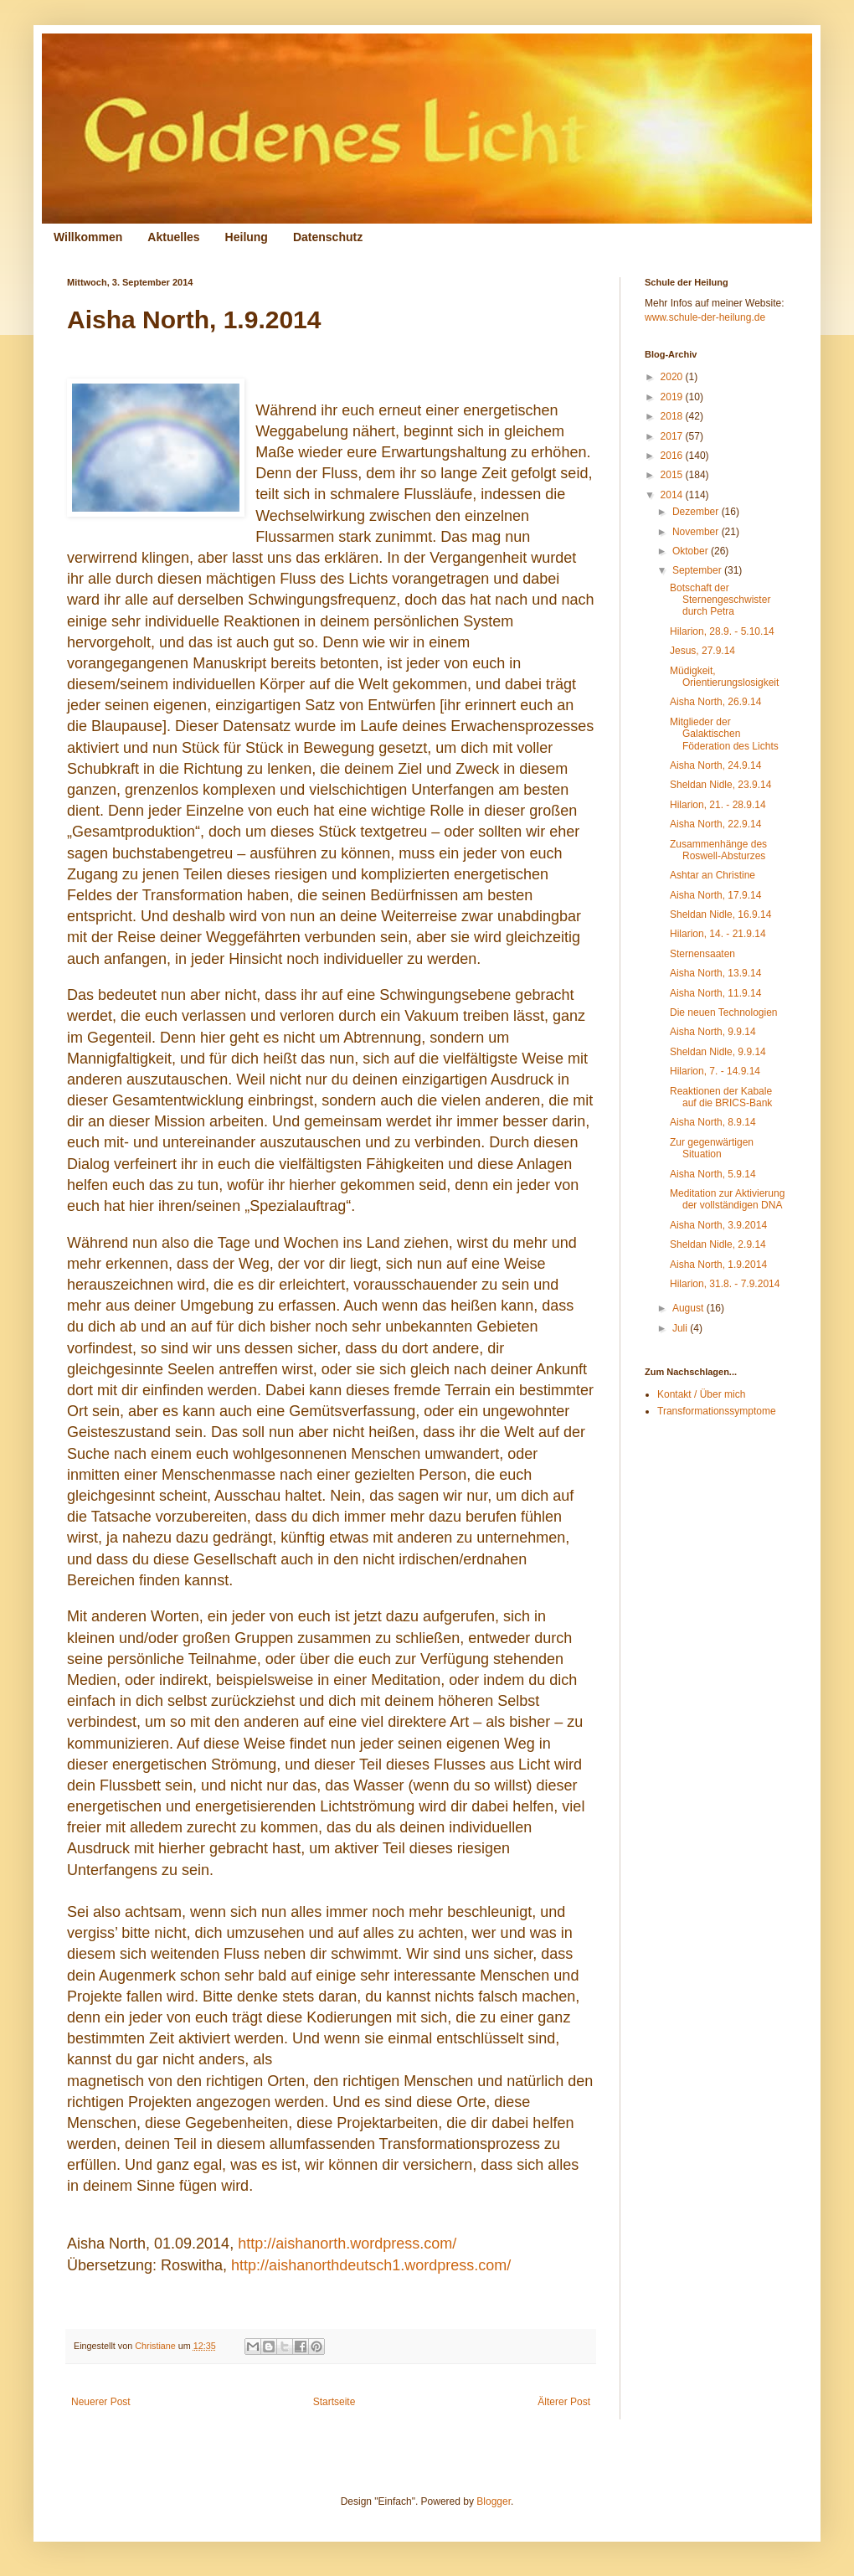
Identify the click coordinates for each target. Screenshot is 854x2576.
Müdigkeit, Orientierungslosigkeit (724, 676)
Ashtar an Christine (712, 875)
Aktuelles (173, 237)
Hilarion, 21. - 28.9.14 (718, 805)
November (697, 532)
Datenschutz (328, 237)
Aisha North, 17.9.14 (715, 895)
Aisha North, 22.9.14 (715, 824)
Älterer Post (564, 2402)
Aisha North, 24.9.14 (715, 765)
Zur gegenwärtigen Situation (712, 1148)
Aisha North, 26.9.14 (715, 702)
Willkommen (88, 237)
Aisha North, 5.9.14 (713, 1174)
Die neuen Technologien (724, 1012)
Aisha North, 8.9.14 (713, 1122)
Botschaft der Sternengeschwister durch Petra (720, 600)
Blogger (493, 2501)
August (689, 1308)
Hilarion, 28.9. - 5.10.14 (722, 631)
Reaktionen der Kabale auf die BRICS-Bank (721, 1097)
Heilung (246, 237)
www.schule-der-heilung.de (705, 317)
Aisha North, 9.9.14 (713, 1032)
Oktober (691, 551)
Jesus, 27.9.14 (702, 651)
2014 (673, 495)
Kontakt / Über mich (701, 1394)
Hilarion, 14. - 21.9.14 (718, 934)
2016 (673, 455)
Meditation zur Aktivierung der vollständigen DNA (727, 1199)
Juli (681, 1328)
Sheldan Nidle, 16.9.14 (720, 914)
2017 (673, 436)
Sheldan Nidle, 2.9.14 (718, 1244)
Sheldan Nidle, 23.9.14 (720, 785)
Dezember (697, 512)
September (698, 570)
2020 (673, 377)
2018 (673, 416)
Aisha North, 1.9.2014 (718, 1264)
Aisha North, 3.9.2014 (718, 1225)
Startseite (334, 2402)
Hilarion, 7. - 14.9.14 (715, 1071)
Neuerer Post (101, 2402)
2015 (673, 475)
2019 (673, 397)
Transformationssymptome (716, 1411)
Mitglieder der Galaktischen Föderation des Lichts (724, 734)
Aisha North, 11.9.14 (715, 993)
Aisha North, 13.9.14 (715, 973)
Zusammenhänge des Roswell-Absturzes (718, 850)
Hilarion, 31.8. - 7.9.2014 (724, 1284)
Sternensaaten (702, 954)
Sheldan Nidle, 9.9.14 (718, 1052)
